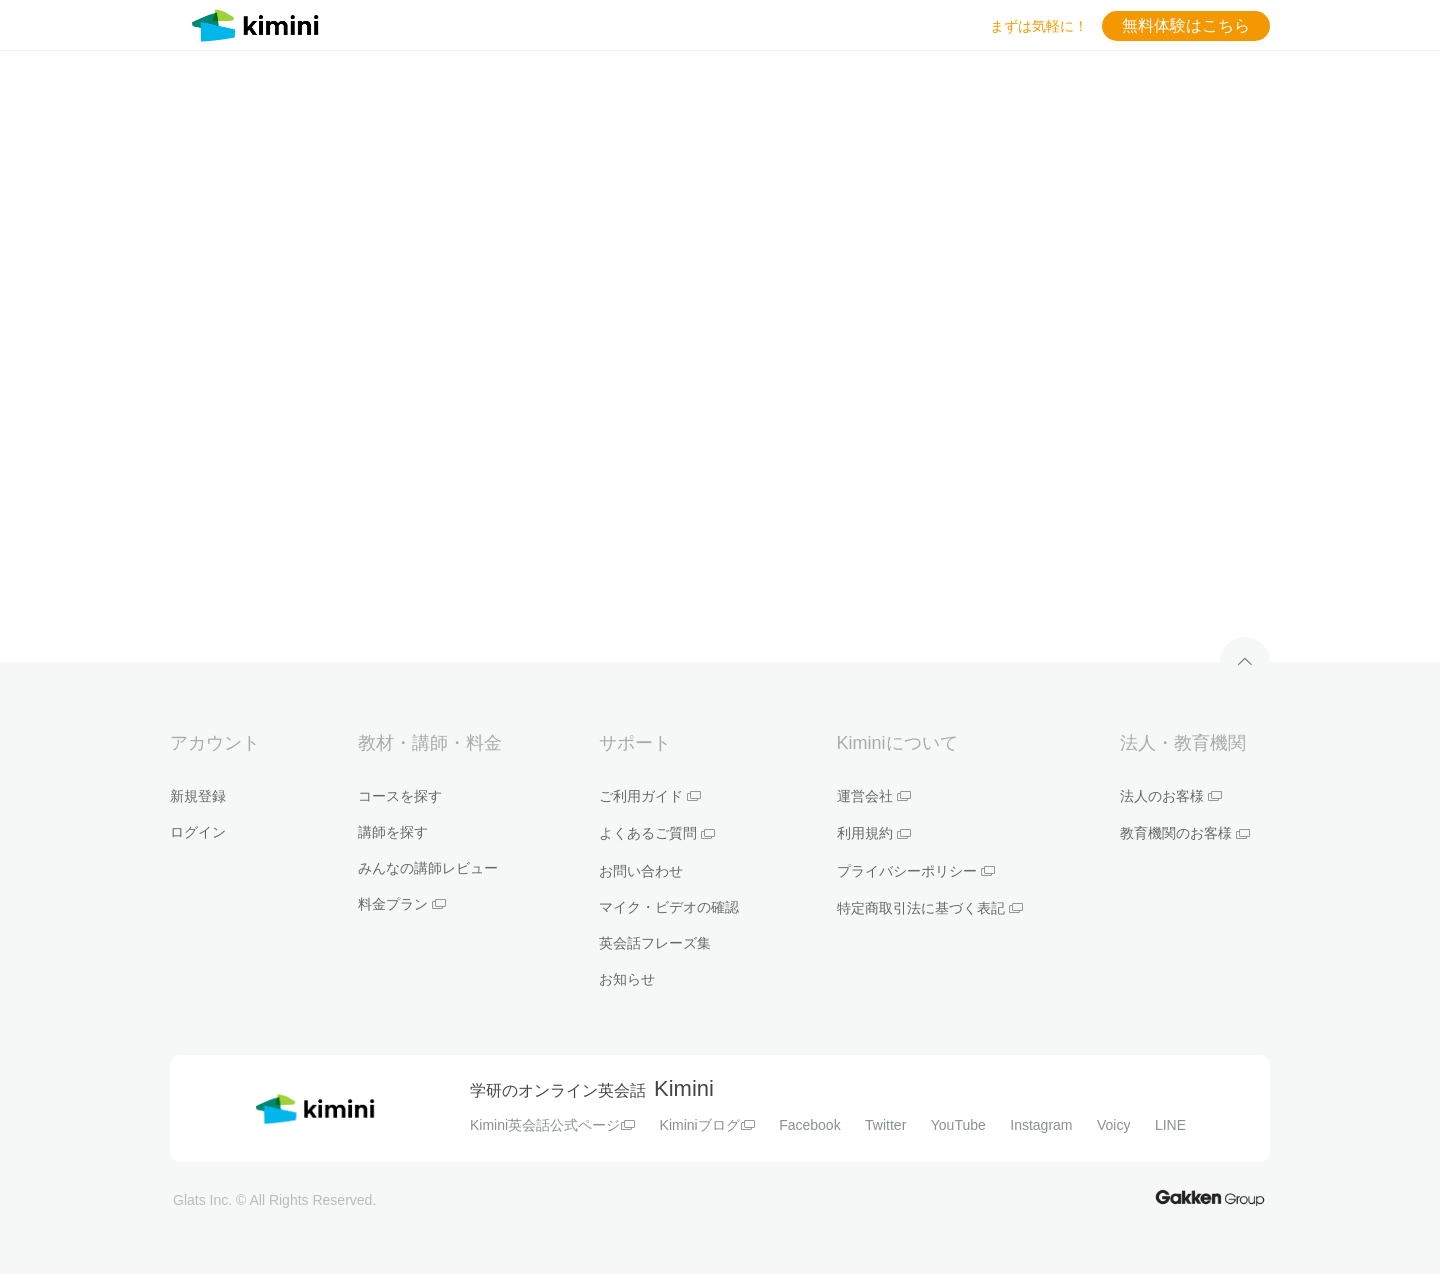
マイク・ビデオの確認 (669, 907)
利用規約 (874, 833)
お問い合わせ (641, 871)
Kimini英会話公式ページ (552, 1125)
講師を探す (393, 832)
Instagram (1041, 1125)
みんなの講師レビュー (428, 868)
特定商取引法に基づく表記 (930, 908)
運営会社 (874, 796)
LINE (1170, 1125)
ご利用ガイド (650, 796)
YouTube (958, 1125)
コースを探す (400, 796)
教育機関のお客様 (1185, 833)
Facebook (809, 1125)
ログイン (198, 832)
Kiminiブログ (707, 1125)
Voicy (1113, 1125)
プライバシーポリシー (916, 871)
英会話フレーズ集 (655, 943)
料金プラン (402, 904)
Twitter (885, 1125)
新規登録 (198, 796)
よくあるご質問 (657, 833)
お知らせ (627, 979)
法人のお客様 (1171, 796)
